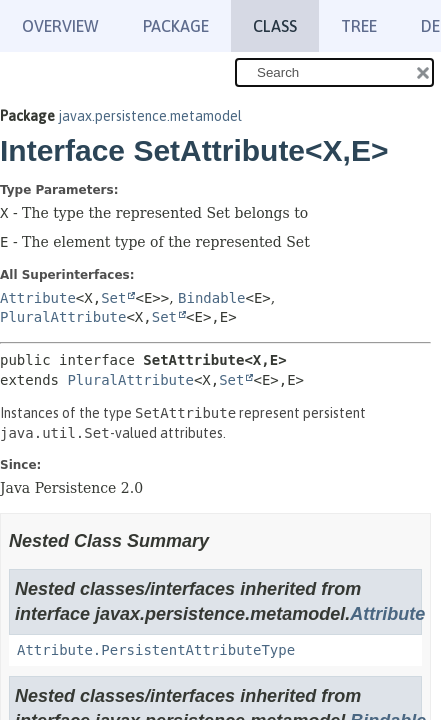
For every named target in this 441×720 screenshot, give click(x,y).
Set (113, 298)
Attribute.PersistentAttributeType (156, 650)
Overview (60, 26)
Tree (359, 26)
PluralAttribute (63, 317)
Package (176, 26)
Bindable (211, 298)
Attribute (38, 298)
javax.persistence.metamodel (150, 116)
